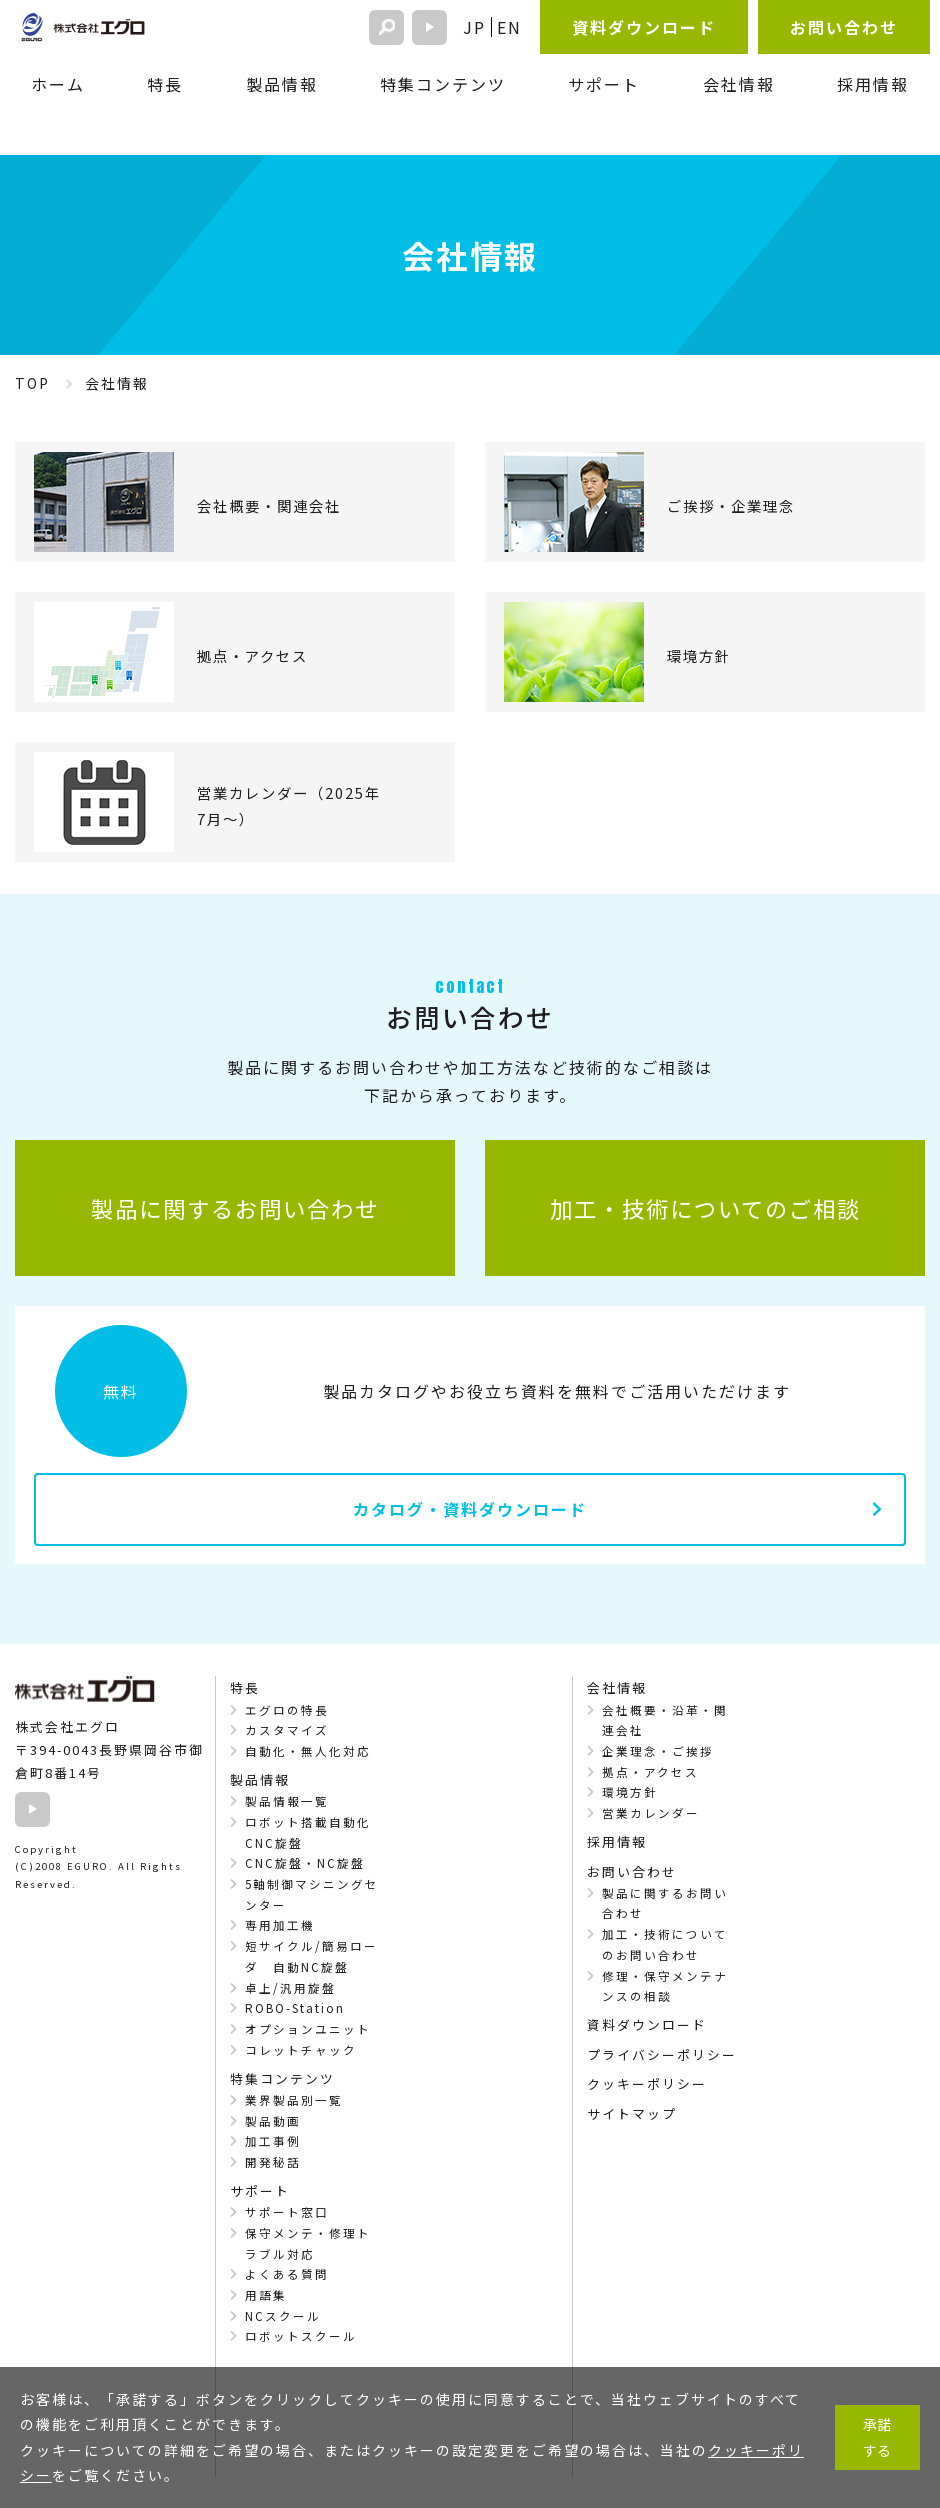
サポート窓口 (287, 2212)
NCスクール (283, 2316)
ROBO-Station (295, 2008)
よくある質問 (287, 2274)
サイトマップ (632, 2113)
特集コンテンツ (443, 84)
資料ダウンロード (644, 27)
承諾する (877, 2436)
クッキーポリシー (647, 2083)
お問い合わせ (844, 27)
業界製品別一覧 (294, 2100)
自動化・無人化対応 (308, 1751)
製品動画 (273, 2121)
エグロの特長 (287, 1710)
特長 (165, 84)
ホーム (58, 84)
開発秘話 (273, 2162)
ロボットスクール (301, 2336)
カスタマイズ (287, 1730)
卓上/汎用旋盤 (290, 1988)
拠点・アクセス (650, 1772)
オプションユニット (308, 2029)
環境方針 (630, 1792)
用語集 (266, 2295)
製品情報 (282, 84)
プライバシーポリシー (662, 2054)
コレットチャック (301, 2050)
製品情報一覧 (287, 1801)
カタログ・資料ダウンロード (470, 1509)
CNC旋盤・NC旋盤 (305, 1863)
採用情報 (873, 84)
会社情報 (739, 84)
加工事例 (273, 2141)
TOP (32, 383)
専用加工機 (280, 1925)
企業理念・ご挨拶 (658, 1751)
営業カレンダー (651, 1813)
